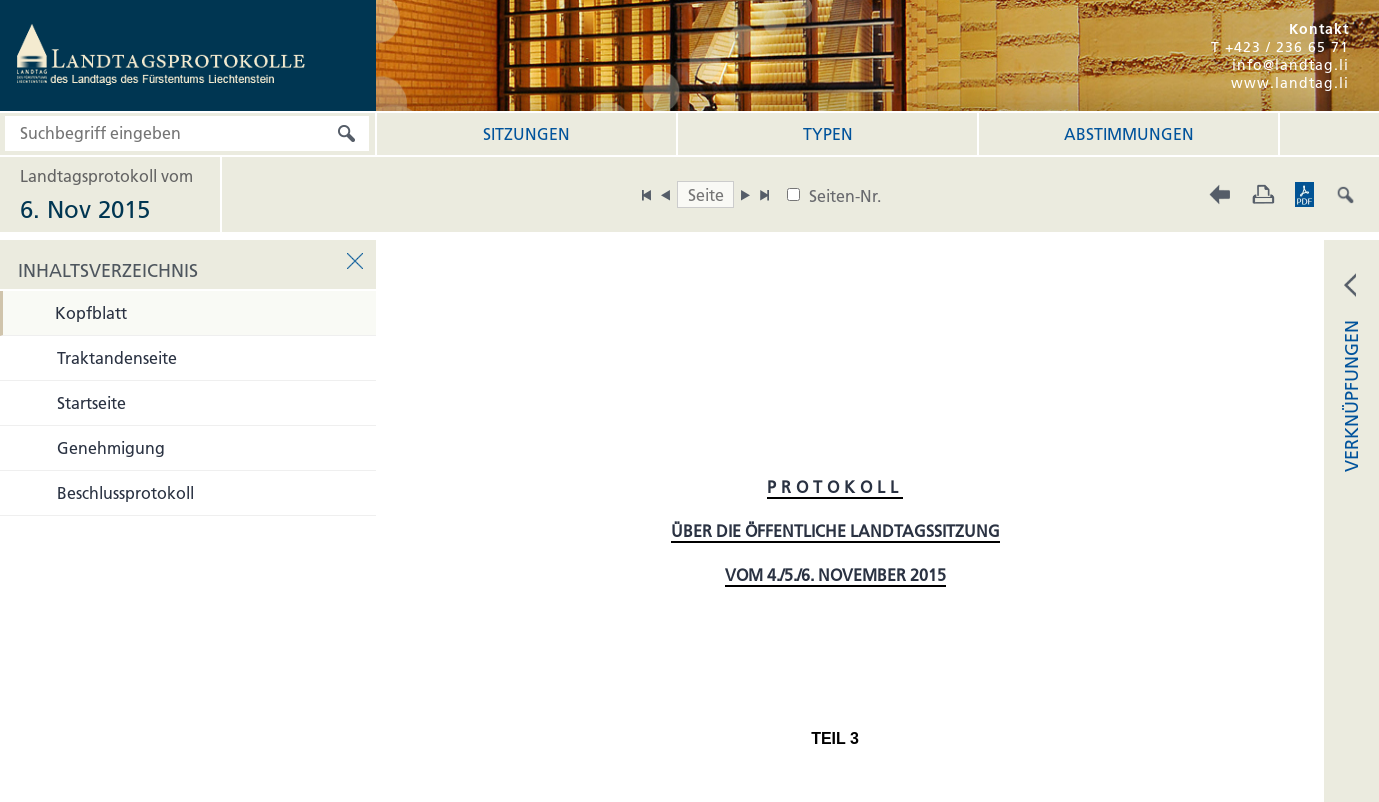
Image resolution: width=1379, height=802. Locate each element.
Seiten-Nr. (845, 196)
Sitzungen (526, 134)
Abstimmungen (1129, 134)
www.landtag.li (1290, 83)
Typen (828, 134)
